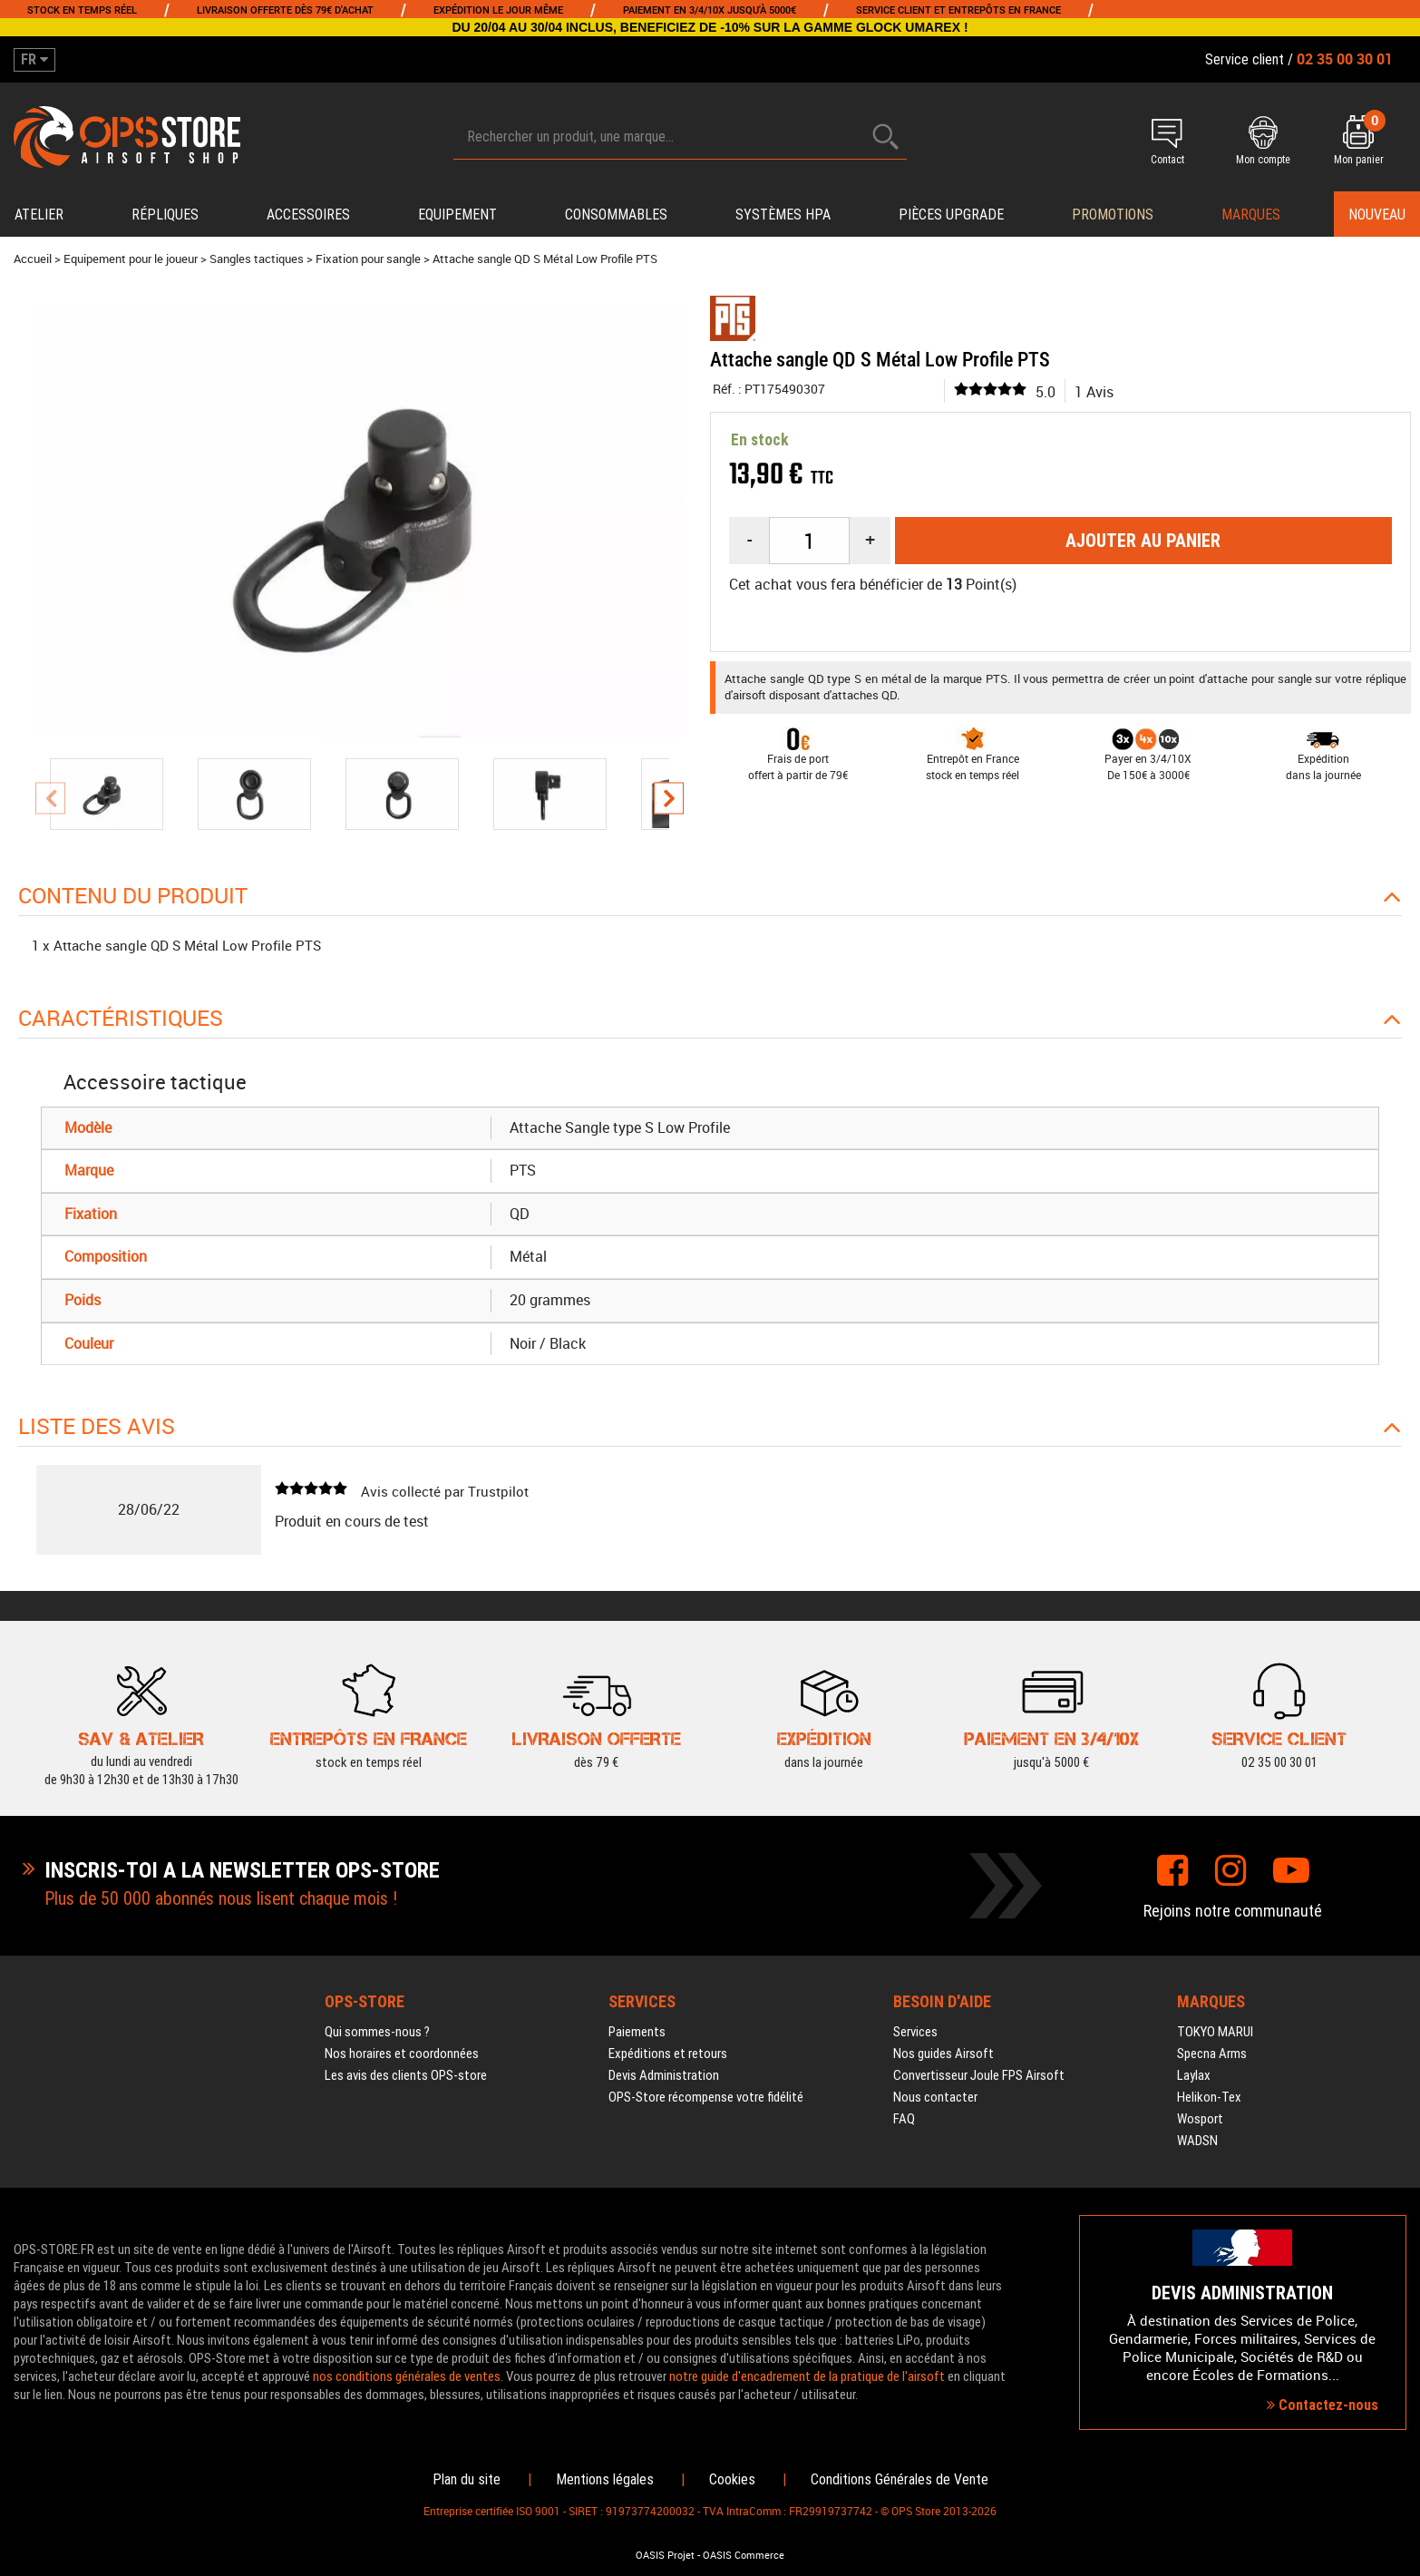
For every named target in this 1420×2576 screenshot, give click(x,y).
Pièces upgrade (951, 214)
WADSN (1197, 2140)
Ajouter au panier (1143, 540)
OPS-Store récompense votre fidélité (705, 2097)
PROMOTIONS (1112, 214)
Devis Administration (663, 2075)
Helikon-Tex (1209, 2097)
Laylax (1194, 2075)
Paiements (637, 2032)
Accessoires (308, 214)
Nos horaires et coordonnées (402, 2053)
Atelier (39, 214)
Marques (1250, 214)
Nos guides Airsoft (943, 2053)
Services (915, 2032)
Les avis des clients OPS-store (406, 2075)
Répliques (165, 214)
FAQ (904, 2119)
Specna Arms (1212, 2053)
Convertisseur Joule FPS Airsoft (979, 2075)
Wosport (1200, 2119)
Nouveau (1376, 214)
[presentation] (50, 799)
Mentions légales (605, 2479)
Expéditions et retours (667, 2053)
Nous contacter (935, 2097)
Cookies (732, 2479)
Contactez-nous (1322, 2405)
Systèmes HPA (783, 214)
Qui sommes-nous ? (377, 2032)
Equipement (457, 214)
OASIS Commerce (743, 2555)
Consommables (616, 214)
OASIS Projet (665, 2555)
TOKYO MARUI (1215, 2032)
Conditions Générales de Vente (899, 2479)
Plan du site (467, 2479)
